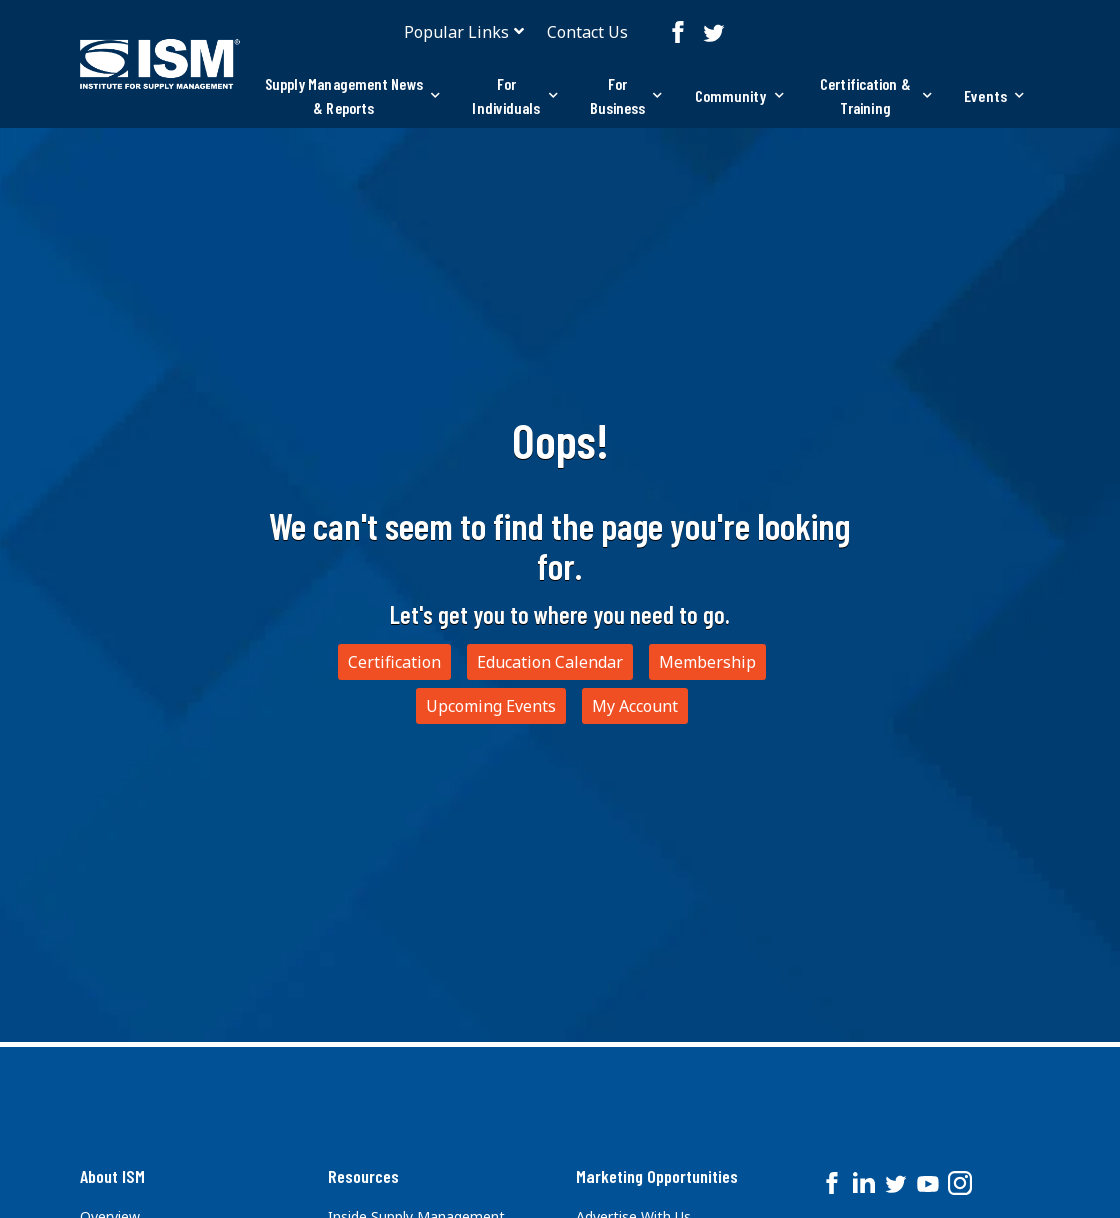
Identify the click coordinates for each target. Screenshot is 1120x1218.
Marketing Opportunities (657, 1176)
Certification (394, 662)
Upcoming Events (491, 706)
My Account (635, 706)
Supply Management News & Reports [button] (353, 95)
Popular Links (456, 32)
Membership (707, 662)
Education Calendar (550, 662)
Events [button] (994, 95)
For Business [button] (626, 95)
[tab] (352, 96)
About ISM (112, 1176)
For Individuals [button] (514, 95)
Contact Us (587, 32)
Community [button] (739, 95)
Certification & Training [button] (876, 95)
